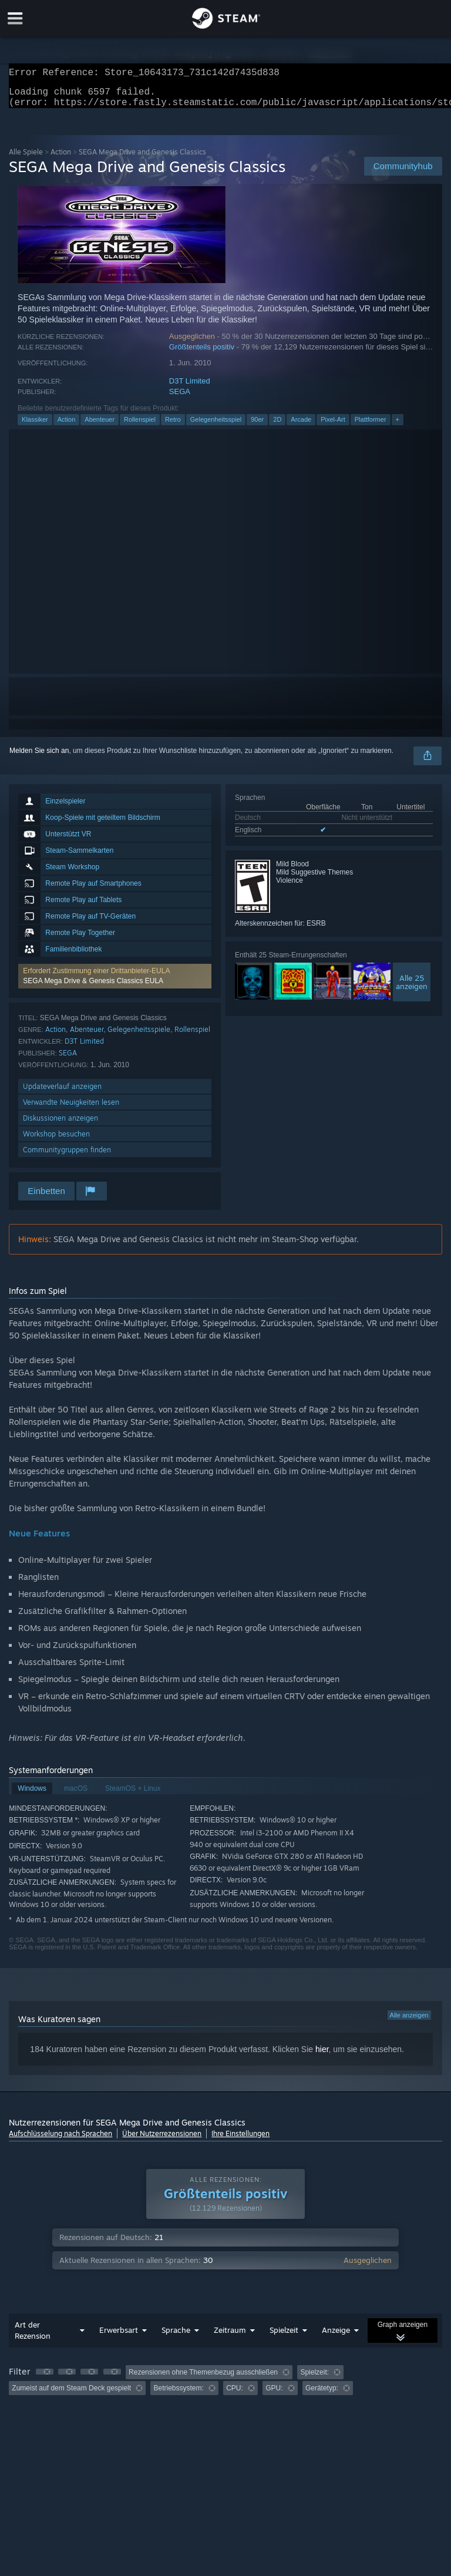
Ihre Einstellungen (240, 2140)
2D (277, 426)
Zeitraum (230, 2337)
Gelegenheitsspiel (215, 426)
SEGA (179, 398)
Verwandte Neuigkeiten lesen (71, 1109)
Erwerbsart (118, 2337)
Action (61, 158)
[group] (225, 2387)
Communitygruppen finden (67, 1156)
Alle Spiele (26, 158)
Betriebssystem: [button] (178, 2395)
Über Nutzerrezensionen (161, 2140)
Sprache (175, 2337)
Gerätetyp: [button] (321, 2395)
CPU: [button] (234, 2395)
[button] (114, 983)
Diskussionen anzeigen (60, 1125)
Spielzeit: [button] (314, 2379)
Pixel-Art (333, 426)
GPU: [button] (273, 2395)
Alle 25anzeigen (412, 989)
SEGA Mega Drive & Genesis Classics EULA (93, 988)
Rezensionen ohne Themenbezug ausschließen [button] (203, 2379)
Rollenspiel (140, 426)
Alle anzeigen (409, 2022)
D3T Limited (189, 388)
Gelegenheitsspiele (138, 1036)
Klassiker (35, 426)
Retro (173, 426)
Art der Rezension (33, 2337)
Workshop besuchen (56, 1140)
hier (322, 2056)
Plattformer (370, 426)
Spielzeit (284, 2337)
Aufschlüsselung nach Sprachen (60, 2140)
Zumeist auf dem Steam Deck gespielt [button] (71, 2395)
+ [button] (397, 426)
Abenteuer (100, 426)
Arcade (301, 426)
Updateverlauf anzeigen (62, 1093)
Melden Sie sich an (39, 758)
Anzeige (336, 2337)
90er (257, 426)
